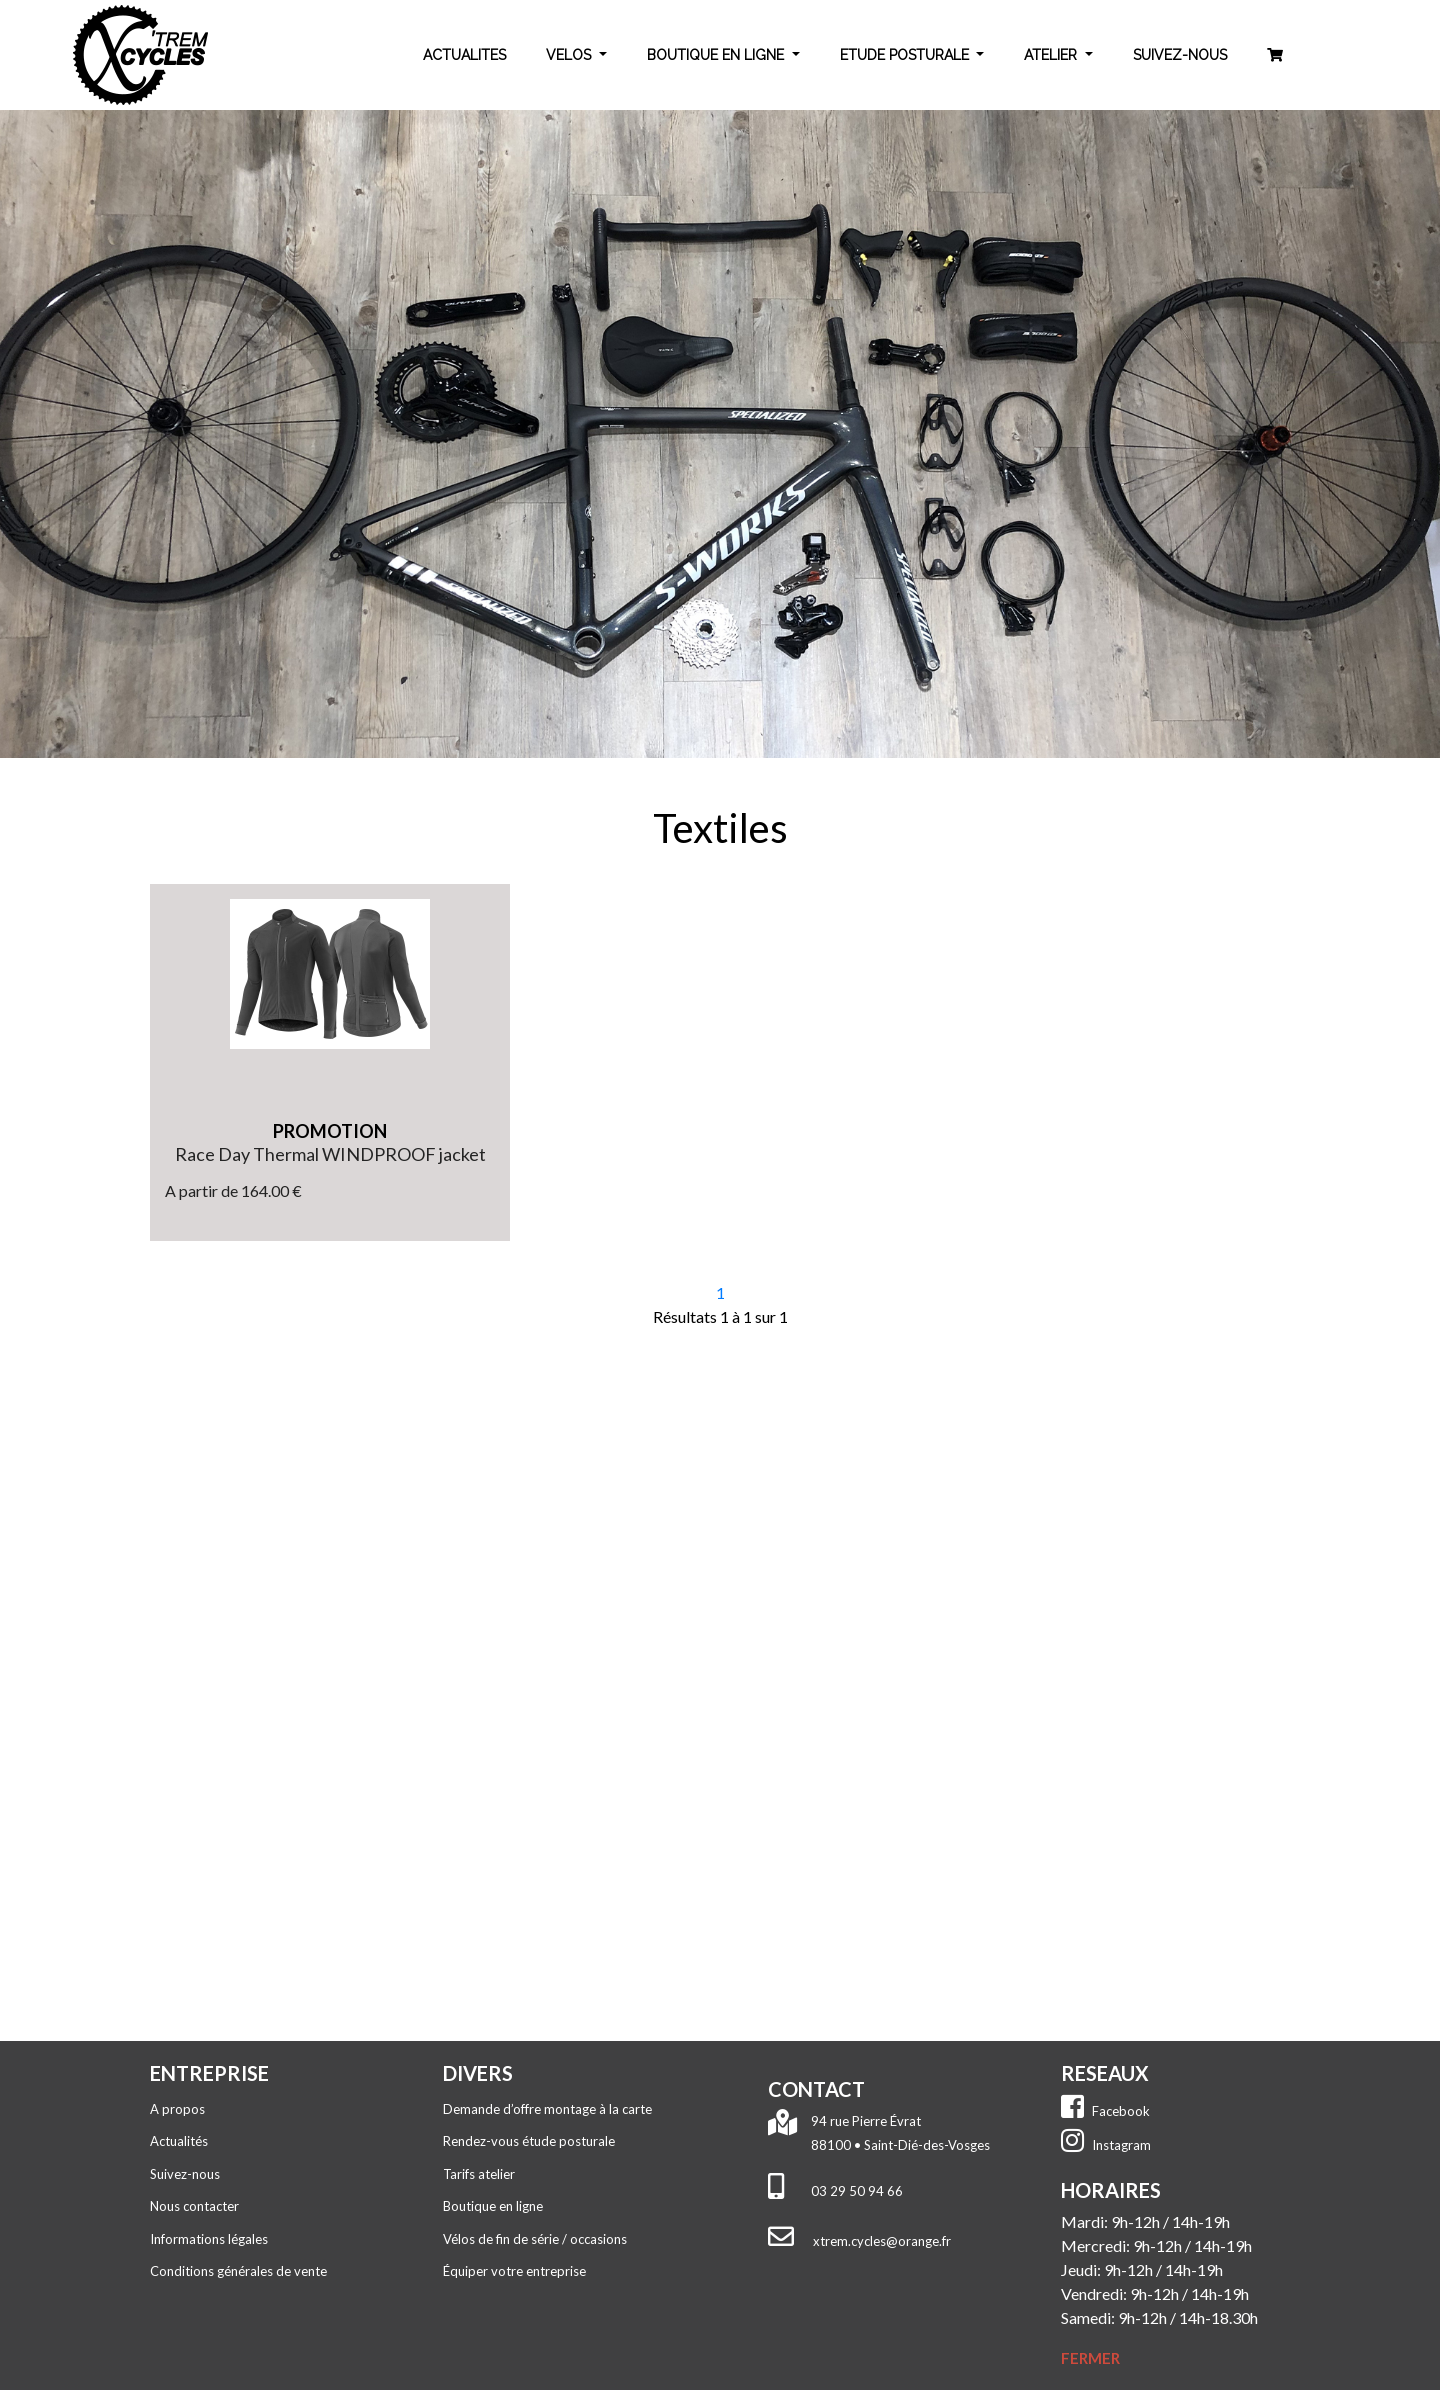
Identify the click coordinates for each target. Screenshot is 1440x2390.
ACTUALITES (464, 55)
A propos (177, 2109)
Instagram (1106, 2145)
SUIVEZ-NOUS (1180, 55)
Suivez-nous (185, 2174)
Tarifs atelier (479, 2174)
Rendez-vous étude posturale (529, 2141)
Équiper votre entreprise (514, 2271)
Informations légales (209, 2239)
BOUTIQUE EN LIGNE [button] (717, 55)
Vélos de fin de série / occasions (535, 2239)
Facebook (1105, 2111)
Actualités (179, 2141)
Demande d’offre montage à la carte (547, 2109)
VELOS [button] (570, 55)
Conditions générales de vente (238, 2271)
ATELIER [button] (1052, 55)
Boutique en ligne (493, 2206)
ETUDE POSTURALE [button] (906, 55)
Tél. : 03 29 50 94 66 (904, 1520)
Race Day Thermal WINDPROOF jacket (330, 1154)
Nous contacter (194, 2206)
